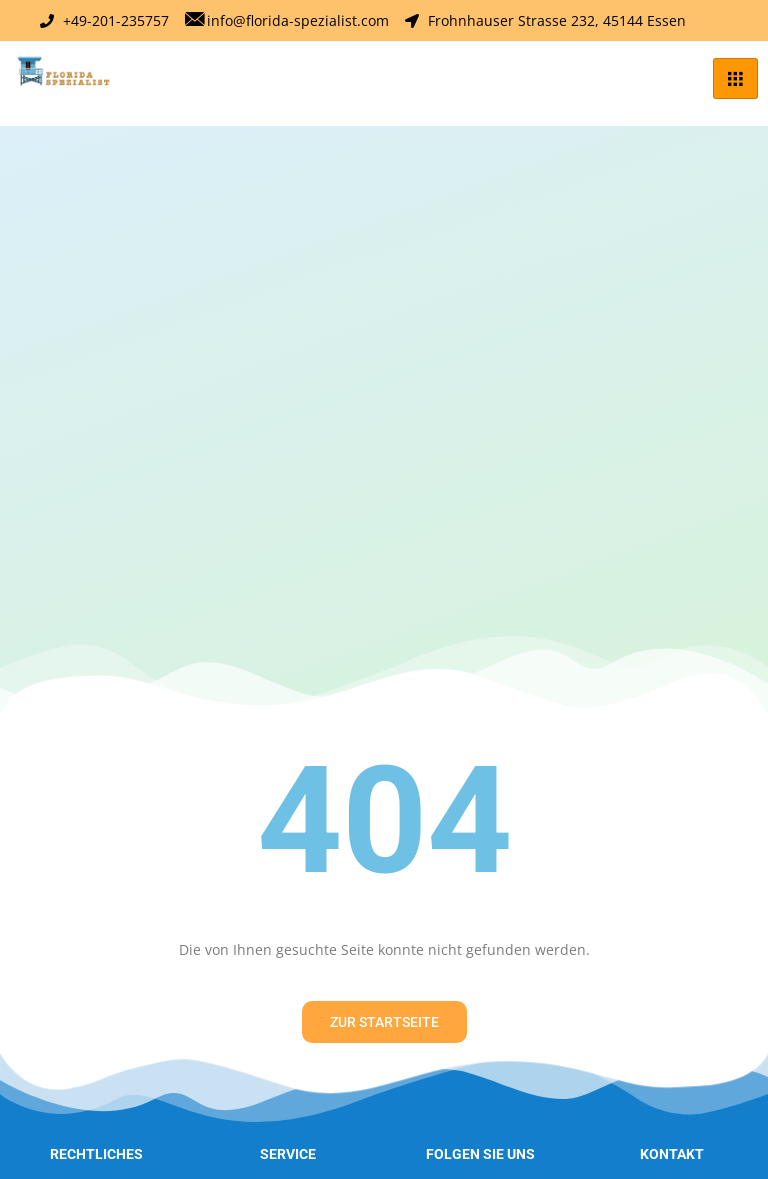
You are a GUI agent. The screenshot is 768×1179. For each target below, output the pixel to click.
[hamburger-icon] (735, 78)
